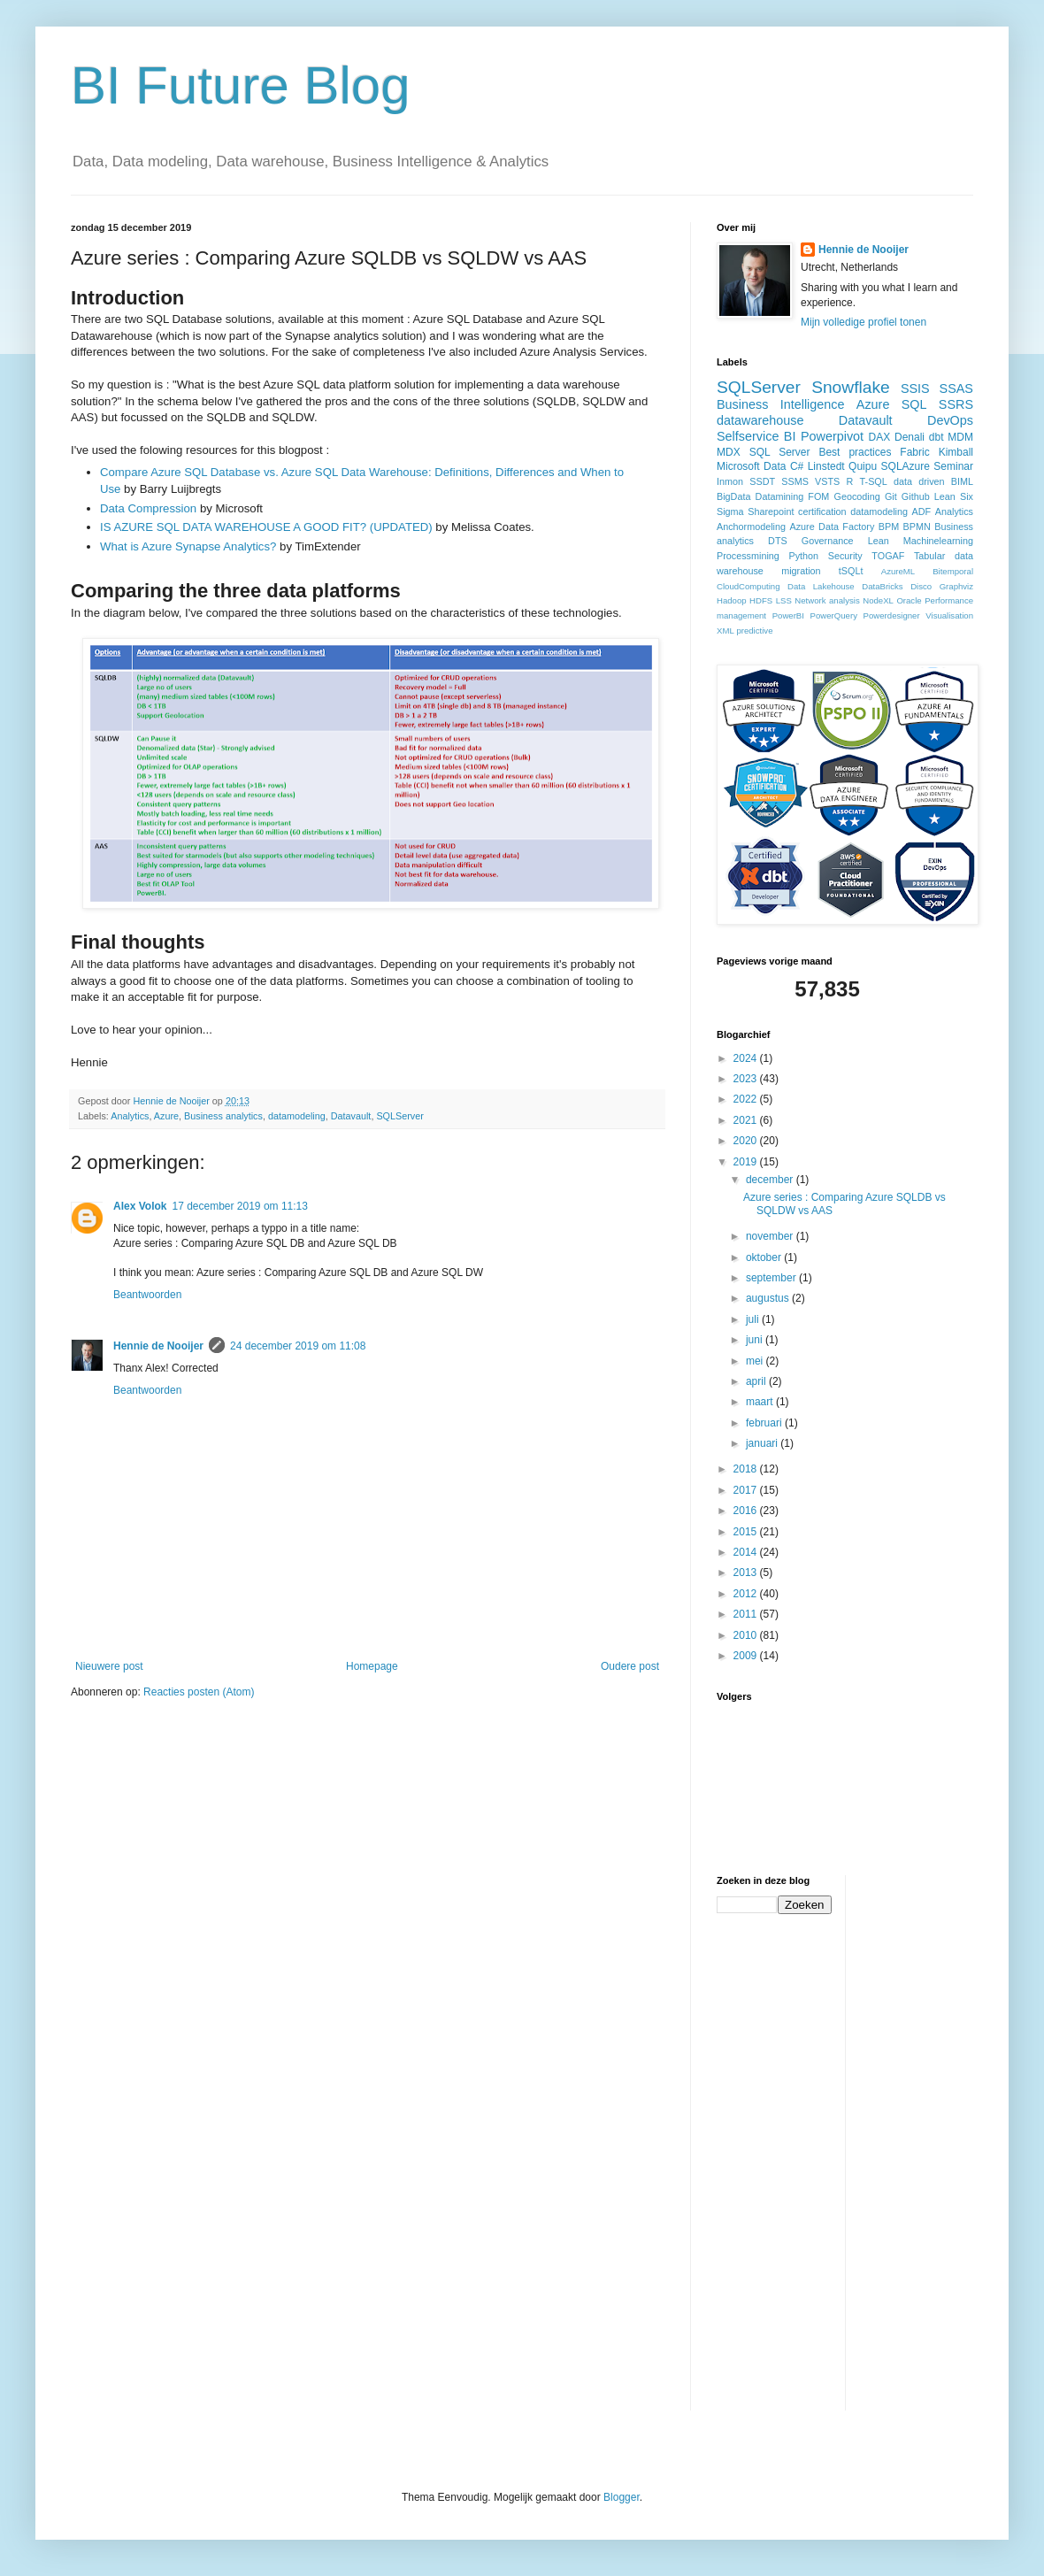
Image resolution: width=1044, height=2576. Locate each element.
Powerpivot (832, 436)
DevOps (950, 420)
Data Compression (148, 508)
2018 (746, 1469)
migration (800, 570)
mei (756, 1361)
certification (822, 511)
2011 (746, 1614)
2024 (746, 1058)
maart (761, 1402)
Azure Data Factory (831, 526)
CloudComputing (748, 586)
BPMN (917, 526)
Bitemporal (953, 571)
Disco (921, 586)
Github (916, 496)
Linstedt (826, 466)
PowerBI (788, 615)
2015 (746, 1532)
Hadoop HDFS (744, 600)
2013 (746, 1572)
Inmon (730, 481)
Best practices (854, 452)
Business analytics (223, 1116)
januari (763, 1443)
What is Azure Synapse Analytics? (188, 546)
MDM (960, 437)
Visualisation (949, 615)
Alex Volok (139, 1206)
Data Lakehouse (821, 586)
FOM (818, 496)
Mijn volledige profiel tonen (863, 322)
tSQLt (851, 570)
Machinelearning (938, 540)
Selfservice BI (756, 436)
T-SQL (873, 481)
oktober (765, 1257)
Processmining (748, 555)
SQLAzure (905, 466)
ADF (922, 511)
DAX (880, 437)
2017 (746, 1490)
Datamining (780, 496)
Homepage (372, 1666)
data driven (919, 481)
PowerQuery (833, 615)
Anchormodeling (751, 526)
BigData (733, 496)
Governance (828, 540)
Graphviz (956, 586)
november (771, 1236)
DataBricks (882, 586)
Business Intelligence (781, 404)
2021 (746, 1120)
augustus (769, 1298)
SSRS (956, 404)
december (771, 1179)
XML (725, 630)
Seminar (953, 466)
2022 (746, 1099)
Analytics (130, 1116)
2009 (746, 1655)
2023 (746, 1079)
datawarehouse (760, 420)
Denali (909, 437)
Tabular (929, 555)
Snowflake (850, 387)
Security (845, 555)
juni (755, 1340)
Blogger (621, 2497)
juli (754, 1319)
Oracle (908, 600)
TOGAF (887, 555)
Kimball (956, 452)
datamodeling (297, 1116)
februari (765, 1423)
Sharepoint (771, 511)
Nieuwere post (109, 1666)
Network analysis (827, 600)
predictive (754, 630)
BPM (889, 526)
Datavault (351, 1116)
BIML (962, 481)
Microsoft (738, 466)
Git (891, 496)
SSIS (915, 388)
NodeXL (878, 600)
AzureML (898, 571)
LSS (784, 600)
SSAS (956, 388)
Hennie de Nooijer (158, 1346)
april (757, 1381)
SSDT (762, 481)
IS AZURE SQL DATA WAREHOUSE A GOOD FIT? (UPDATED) (266, 527)
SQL (914, 404)
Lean (878, 540)
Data (775, 466)
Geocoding (857, 496)
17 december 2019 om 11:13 (239, 1206)
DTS (777, 540)
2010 (746, 1635)
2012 (746, 1594)
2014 (746, 1552)
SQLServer (399, 1116)
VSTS (827, 481)
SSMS (795, 481)
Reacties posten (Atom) (198, 1692)
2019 (746, 1162)
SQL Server (779, 452)
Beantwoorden (147, 1294)
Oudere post (630, 1666)
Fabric (914, 452)
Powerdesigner (892, 615)
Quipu (862, 466)
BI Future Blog (241, 85)
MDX (729, 452)
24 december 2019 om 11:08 (297, 1346)
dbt (936, 437)
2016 (746, 1510)
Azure (166, 1116)
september (772, 1278)
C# (796, 466)
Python (803, 555)
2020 (746, 1140)
